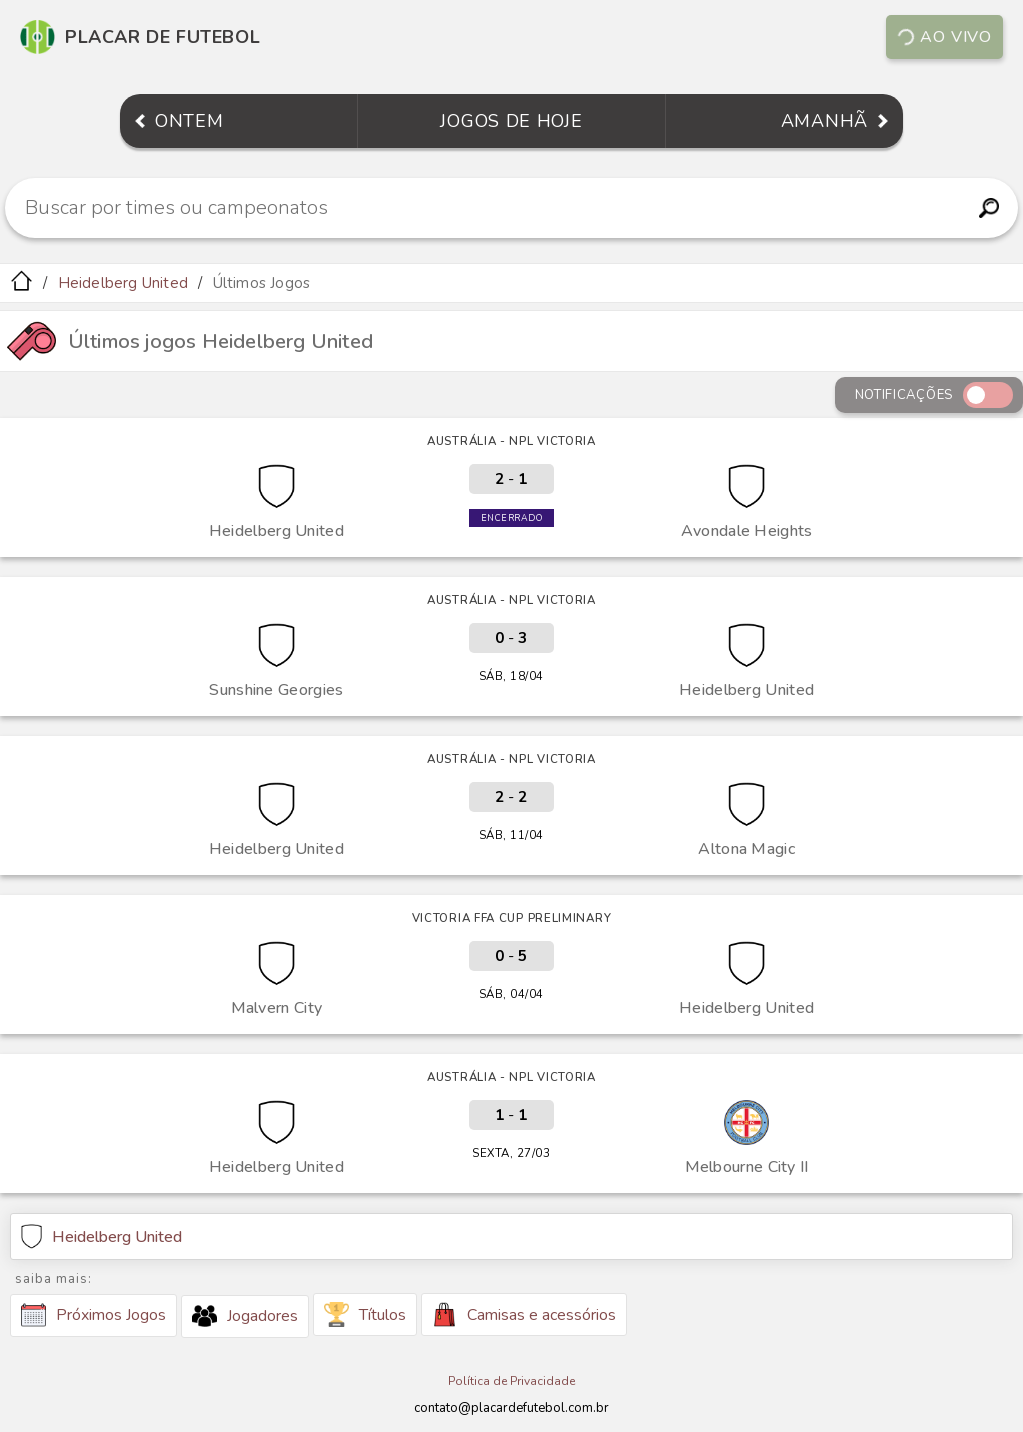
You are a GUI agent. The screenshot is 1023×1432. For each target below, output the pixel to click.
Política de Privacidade (511, 1381)
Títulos (365, 1314)
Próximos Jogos (93, 1315)
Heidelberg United (123, 283)
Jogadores (245, 1316)
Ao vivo (943, 37)
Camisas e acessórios (524, 1314)
